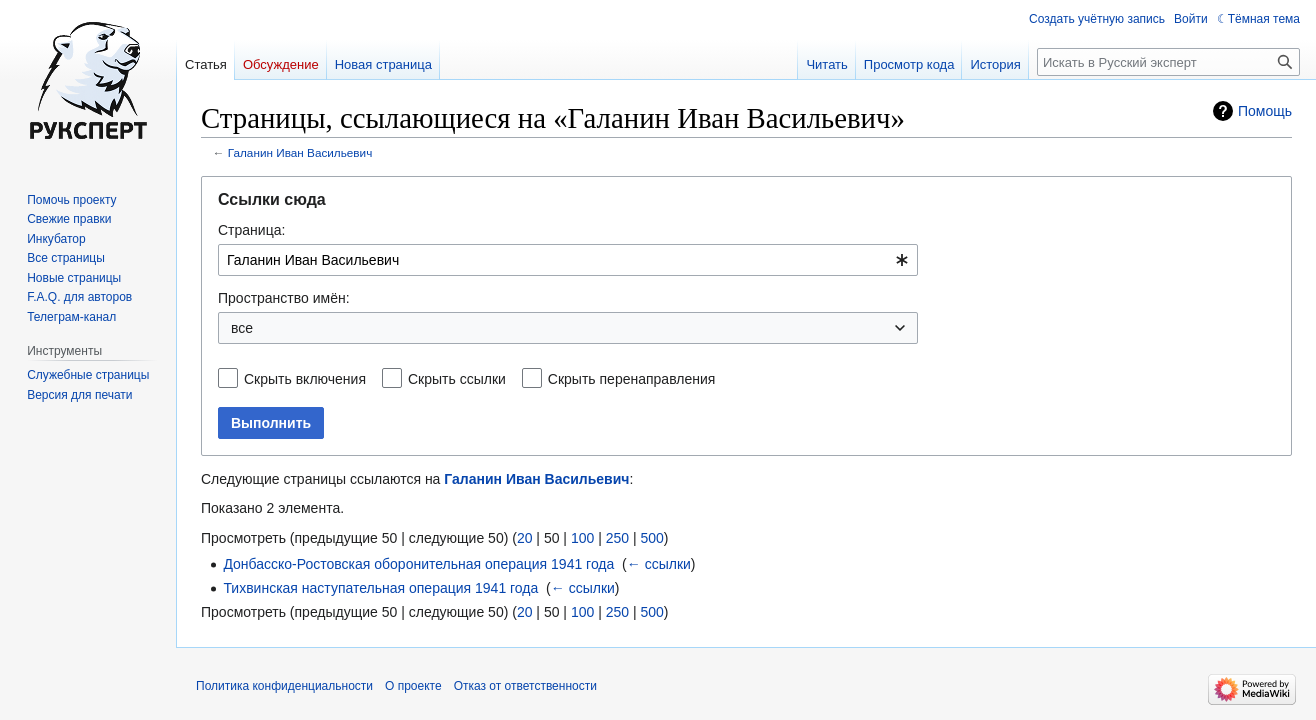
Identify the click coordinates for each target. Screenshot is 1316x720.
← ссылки (659, 564)
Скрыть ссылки (457, 379)
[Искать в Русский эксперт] (1168, 62)
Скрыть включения (305, 379)
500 (651, 538)
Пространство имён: (284, 298)
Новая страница (383, 64)
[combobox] (568, 260)
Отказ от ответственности (525, 686)
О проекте (413, 686)
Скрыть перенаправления (632, 379)
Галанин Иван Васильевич (300, 152)
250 (617, 538)
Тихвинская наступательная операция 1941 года (380, 588)
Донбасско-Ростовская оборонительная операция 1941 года (418, 564)
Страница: (251, 230)
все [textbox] (242, 328)
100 (582, 538)
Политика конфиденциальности (284, 686)
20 (525, 538)
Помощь (1265, 111)
